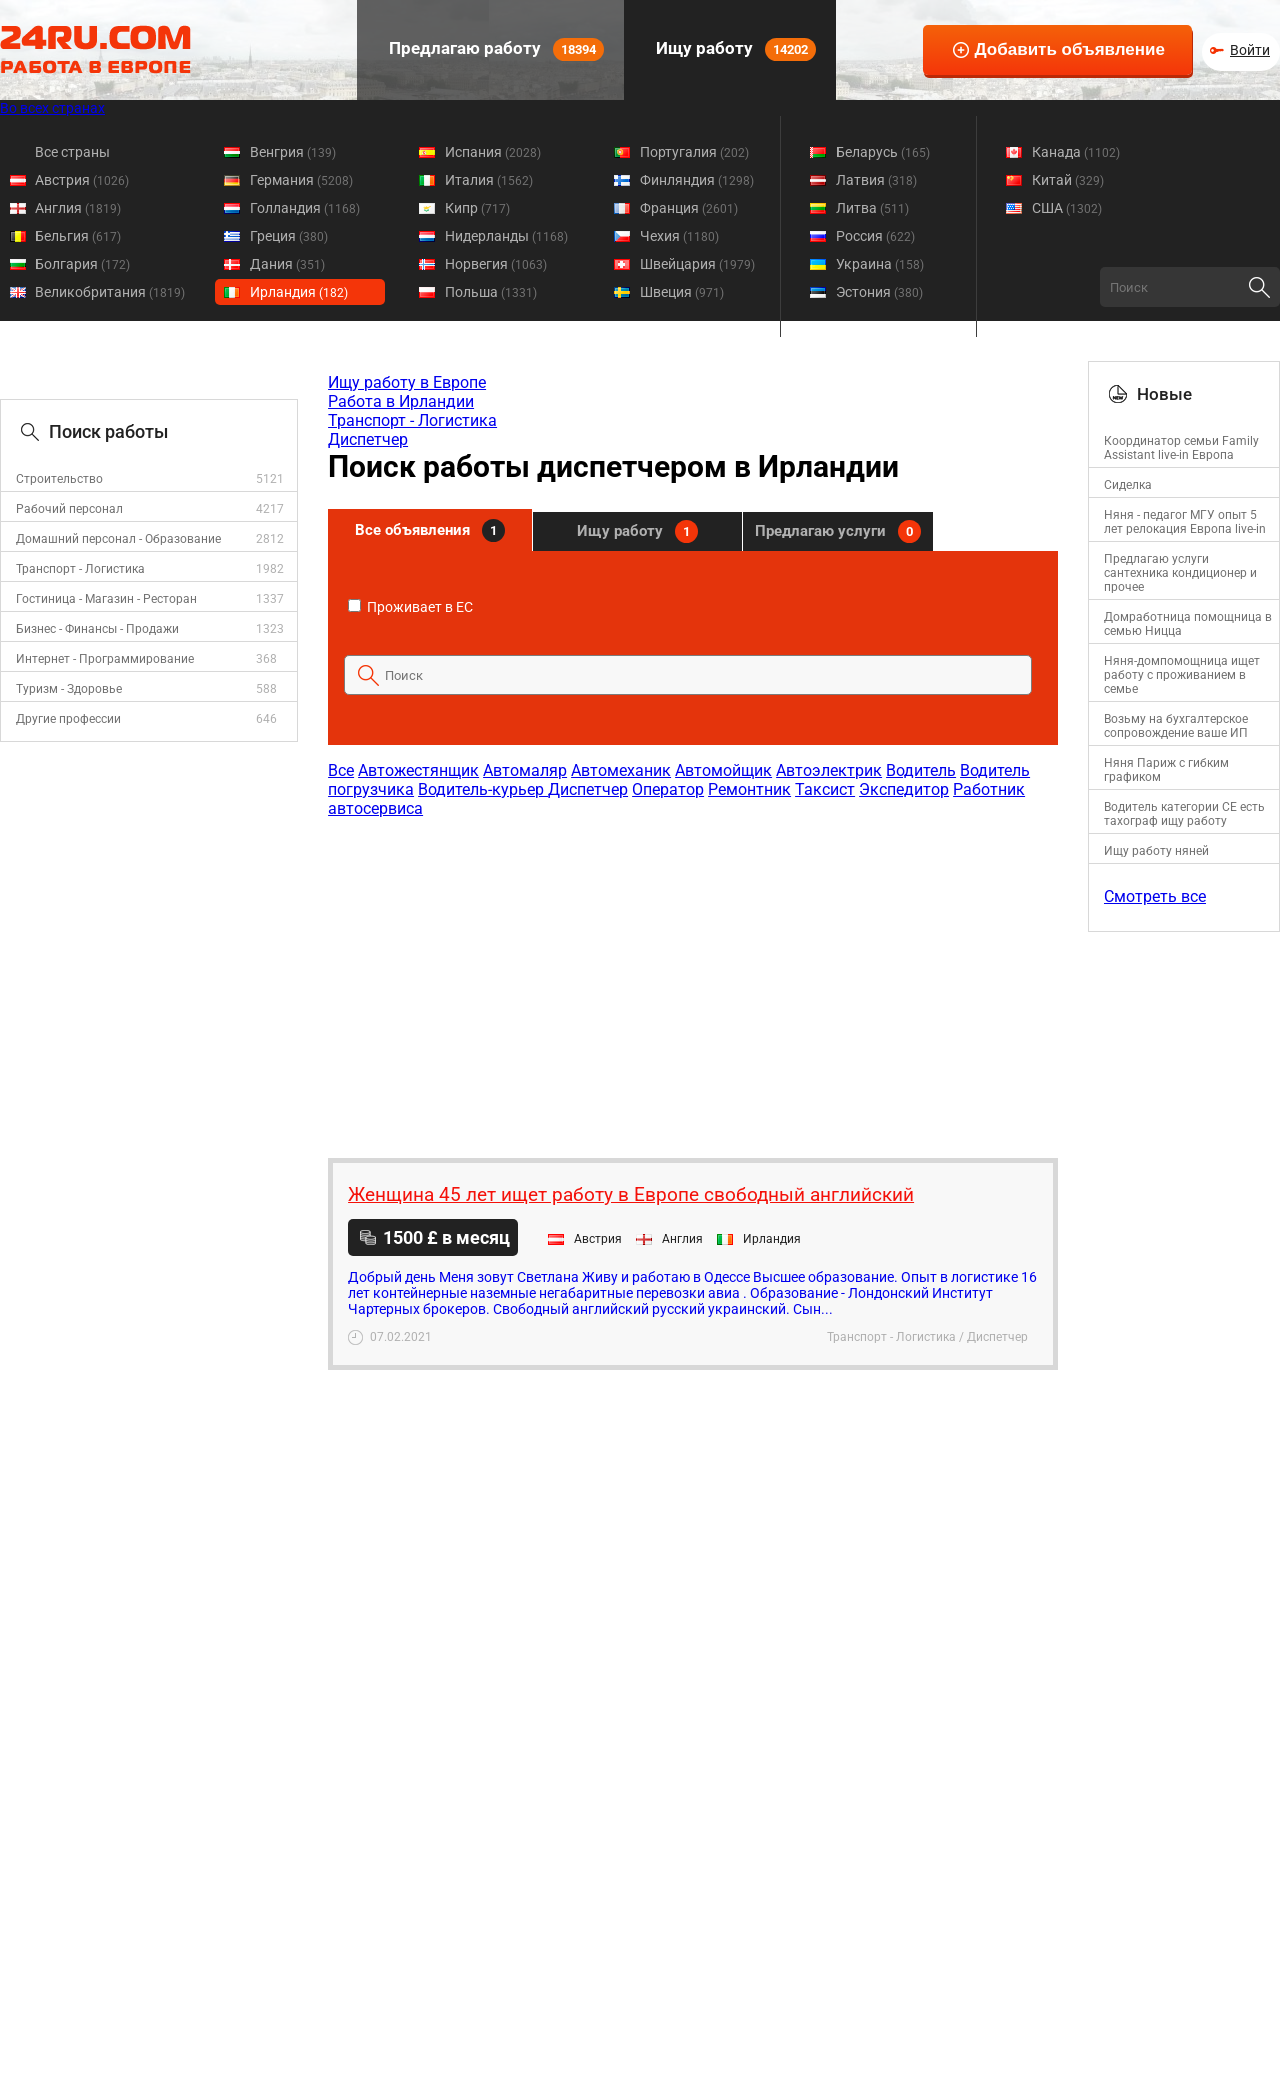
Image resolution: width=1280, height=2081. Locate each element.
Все (341, 770)
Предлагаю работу (494, 49)
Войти (1250, 50)
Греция (289, 236)
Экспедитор (904, 789)
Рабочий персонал (69, 509)
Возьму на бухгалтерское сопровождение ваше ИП (1176, 726)
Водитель (921, 770)
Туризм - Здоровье (69, 689)
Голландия (305, 208)
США (1067, 208)
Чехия (679, 236)
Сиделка (1128, 485)
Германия (301, 180)
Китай (1068, 180)
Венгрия (293, 152)
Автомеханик (621, 770)
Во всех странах (52, 108)
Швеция (682, 292)
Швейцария (697, 264)
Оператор (668, 789)
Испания (493, 152)
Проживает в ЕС (410, 607)
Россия (875, 236)
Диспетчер (368, 439)
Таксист (825, 789)
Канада (1076, 152)
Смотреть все (1155, 896)
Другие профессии (68, 719)
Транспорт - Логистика (80, 569)
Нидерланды (506, 236)
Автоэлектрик (829, 770)
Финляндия (697, 180)
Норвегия (496, 264)
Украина (880, 264)
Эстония (879, 292)
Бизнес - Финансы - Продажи (97, 629)
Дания (287, 264)
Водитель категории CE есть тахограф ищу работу (1184, 814)
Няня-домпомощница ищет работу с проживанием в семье (1182, 675)
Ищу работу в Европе (407, 382)
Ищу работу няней (1156, 851)
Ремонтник (749, 789)
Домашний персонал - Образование (118, 539)
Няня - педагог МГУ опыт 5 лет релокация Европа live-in (1185, 522)
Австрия (82, 180)
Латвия (876, 180)
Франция (689, 208)
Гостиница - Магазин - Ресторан (106, 599)
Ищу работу (734, 49)
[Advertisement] (692, 978)
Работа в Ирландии (401, 401)
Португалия (694, 152)
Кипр (477, 208)
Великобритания (110, 292)
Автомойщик (723, 770)
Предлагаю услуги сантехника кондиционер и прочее (1180, 573)
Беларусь (883, 152)
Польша (491, 292)
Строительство (59, 479)
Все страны (72, 152)
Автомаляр (525, 770)
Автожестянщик (418, 770)
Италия (489, 180)
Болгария (82, 264)
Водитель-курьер (483, 789)
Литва (872, 208)
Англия (78, 208)
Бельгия (78, 236)
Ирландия (299, 292)
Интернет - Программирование (105, 659)
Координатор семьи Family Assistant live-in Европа (1181, 448)
